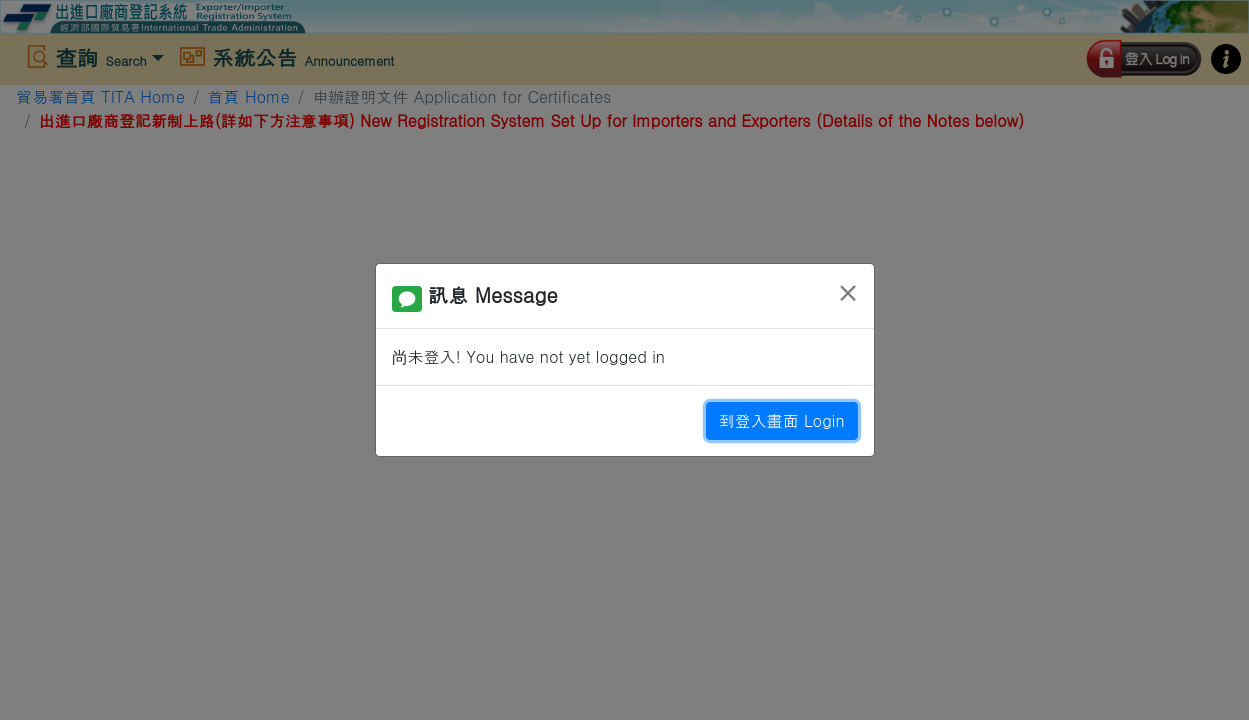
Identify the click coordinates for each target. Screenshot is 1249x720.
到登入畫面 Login (782, 420)
